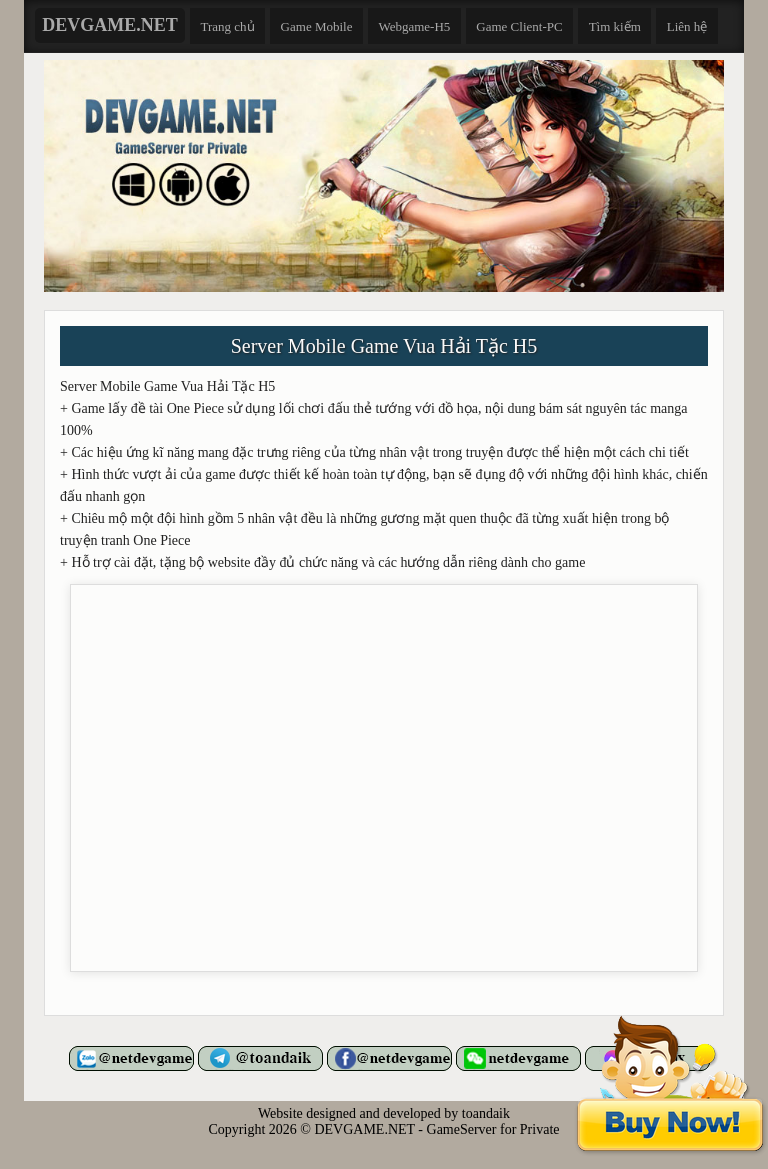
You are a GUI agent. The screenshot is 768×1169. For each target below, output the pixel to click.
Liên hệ (687, 26)
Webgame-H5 (414, 26)
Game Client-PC (519, 26)
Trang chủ (228, 26)
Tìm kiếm (615, 26)
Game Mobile (317, 26)
